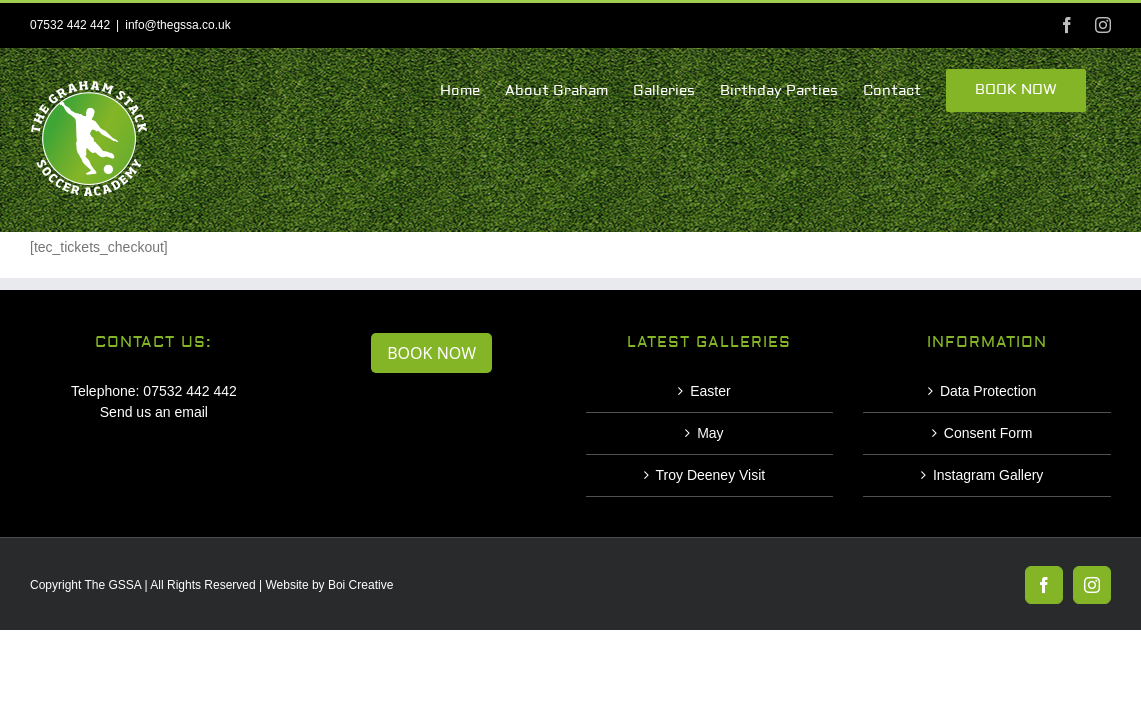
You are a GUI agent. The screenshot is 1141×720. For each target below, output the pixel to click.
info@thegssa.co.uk (178, 25)
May (710, 433)
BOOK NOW (431, 353)
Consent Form (988, 433)
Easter (710, 391)
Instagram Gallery (988, 475)
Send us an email (154, 412)
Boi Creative (360, 585)
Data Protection (988, 391)
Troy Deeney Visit (711, 475)
